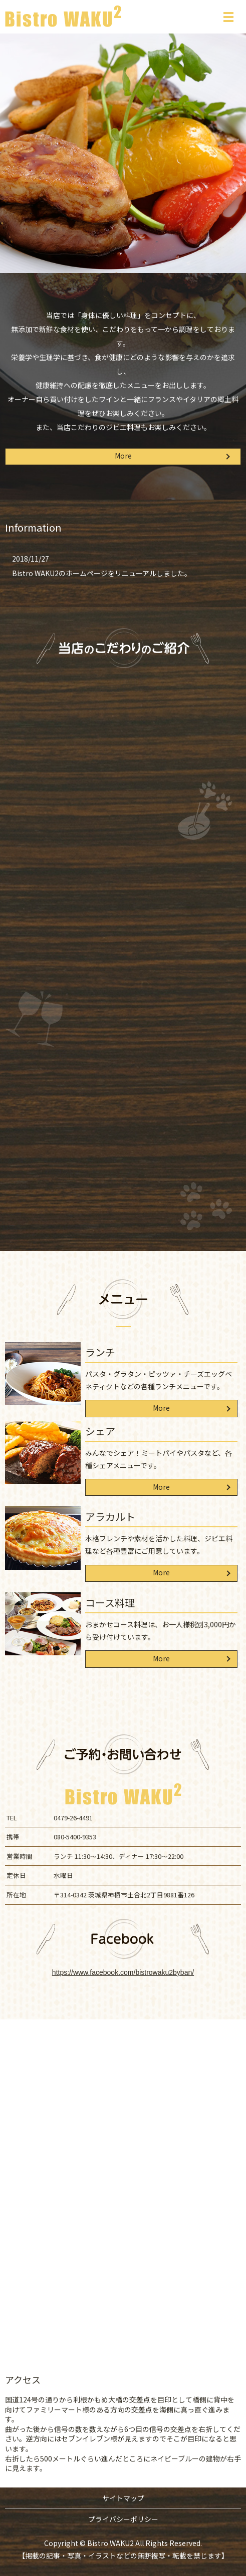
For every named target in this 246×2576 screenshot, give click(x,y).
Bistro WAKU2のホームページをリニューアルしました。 (101, 573)
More (123, 456)
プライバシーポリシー (123, 2519)
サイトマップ (123, 2498)
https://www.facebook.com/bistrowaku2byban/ (123, 1972)
